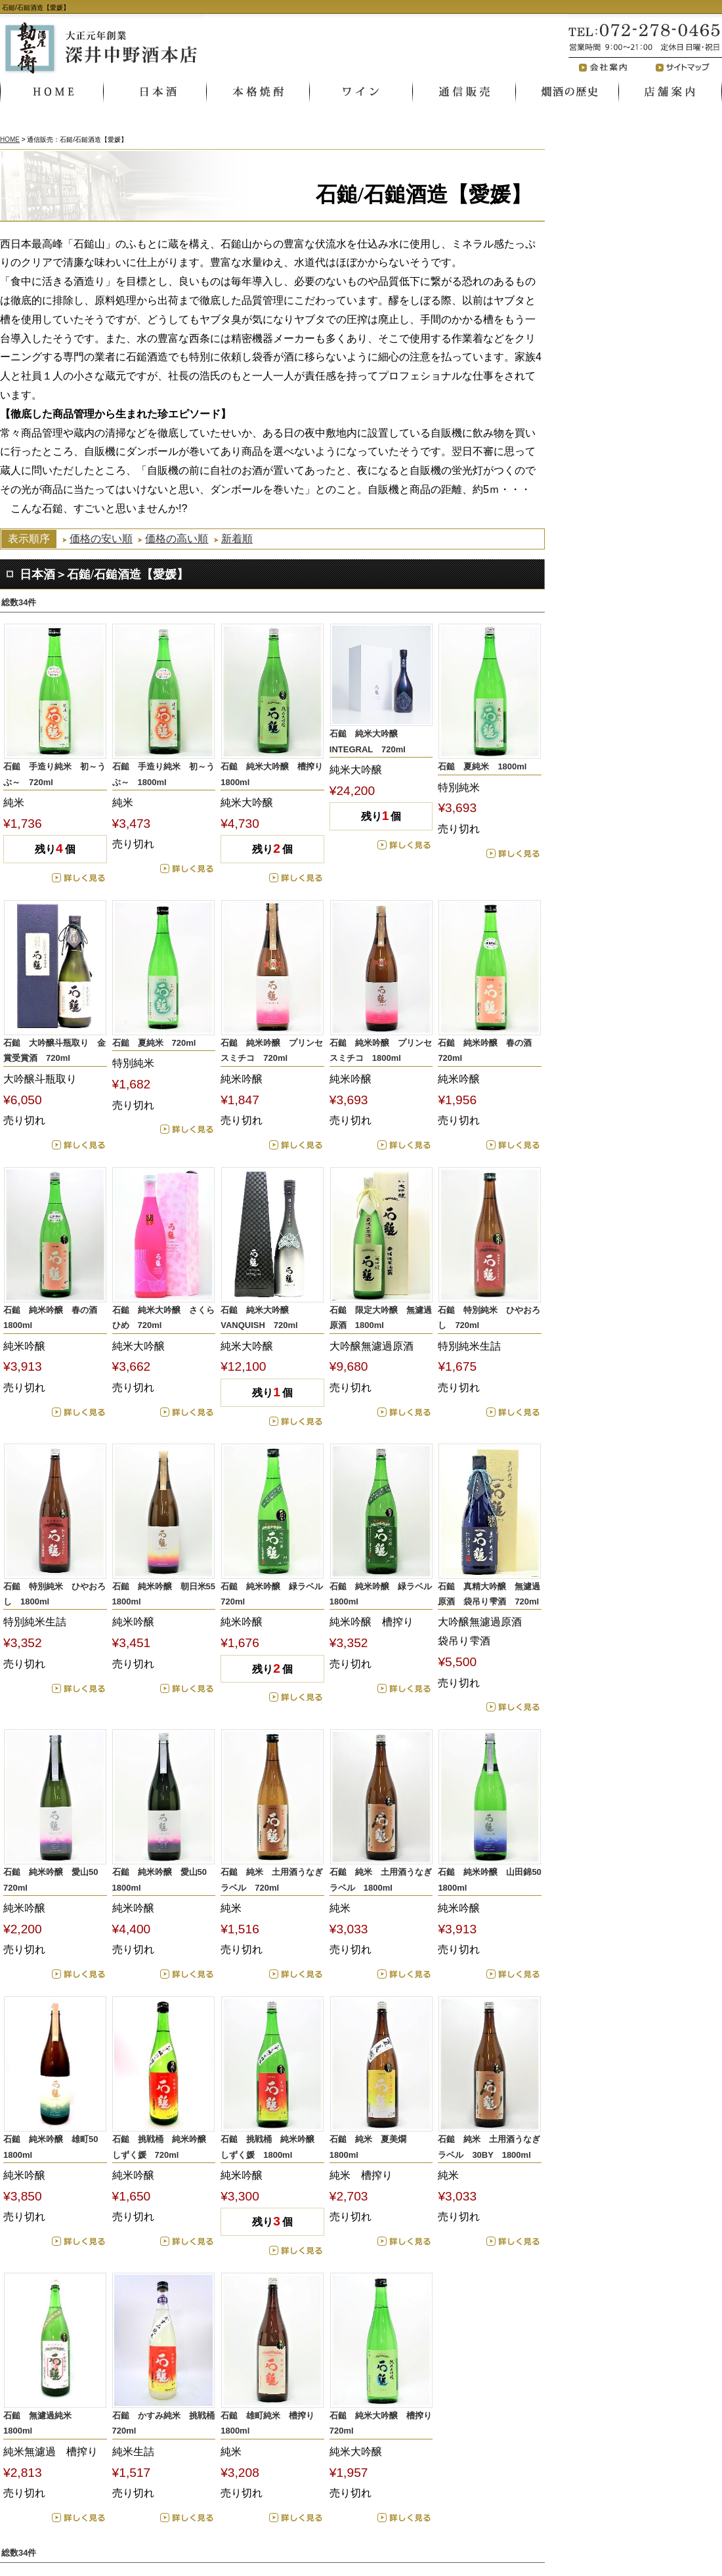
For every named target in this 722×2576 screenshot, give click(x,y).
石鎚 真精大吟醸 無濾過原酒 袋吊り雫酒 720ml (489, 1593)
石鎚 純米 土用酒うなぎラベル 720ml (272, 1879)
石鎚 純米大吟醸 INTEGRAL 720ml (367, 741)
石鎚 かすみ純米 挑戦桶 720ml (164, 2423)
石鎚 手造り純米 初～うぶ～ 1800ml (163, 774)
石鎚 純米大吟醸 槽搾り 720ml (381, 2423)
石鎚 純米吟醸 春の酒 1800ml (54, 1317)
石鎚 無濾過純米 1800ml (41, 2423)
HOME (10, 139)
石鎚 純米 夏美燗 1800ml (372, 2146)
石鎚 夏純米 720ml (154, 1043)
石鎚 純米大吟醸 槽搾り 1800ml (272, 774)
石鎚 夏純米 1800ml (482, 766)
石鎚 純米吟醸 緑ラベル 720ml (272, 1593)
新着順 (237, 538)
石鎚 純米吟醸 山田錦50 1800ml (490, 1879)
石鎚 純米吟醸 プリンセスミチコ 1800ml (380, 1050)
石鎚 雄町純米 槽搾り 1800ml (272, 2423)
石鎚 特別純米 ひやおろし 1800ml (54, 1593)
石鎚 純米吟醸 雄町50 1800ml (54, 2146)
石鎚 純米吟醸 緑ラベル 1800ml (381, 1593)
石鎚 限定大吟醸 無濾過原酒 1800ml (380, 1317)
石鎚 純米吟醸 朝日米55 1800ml (164, 1593)
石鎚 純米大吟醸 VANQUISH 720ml (259, 1317)
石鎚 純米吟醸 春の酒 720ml (489, 1050)
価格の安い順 (101, 538)
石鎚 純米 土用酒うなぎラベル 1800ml (380, 1879)
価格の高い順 (176, 538)
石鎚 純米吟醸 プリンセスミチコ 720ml (272, 1050)
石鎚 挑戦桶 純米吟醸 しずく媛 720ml (163, 2146)
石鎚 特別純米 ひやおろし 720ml (489, 1317)
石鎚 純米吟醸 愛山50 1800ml (163, 1879)
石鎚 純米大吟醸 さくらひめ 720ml (163, 1317)
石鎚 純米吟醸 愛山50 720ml (54, 1879)
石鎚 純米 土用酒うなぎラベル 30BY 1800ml (489, 2146)
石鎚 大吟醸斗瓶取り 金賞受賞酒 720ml (54, 1050)
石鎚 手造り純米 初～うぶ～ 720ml (54, 774)
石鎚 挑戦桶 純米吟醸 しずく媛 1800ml (272, 2146)
